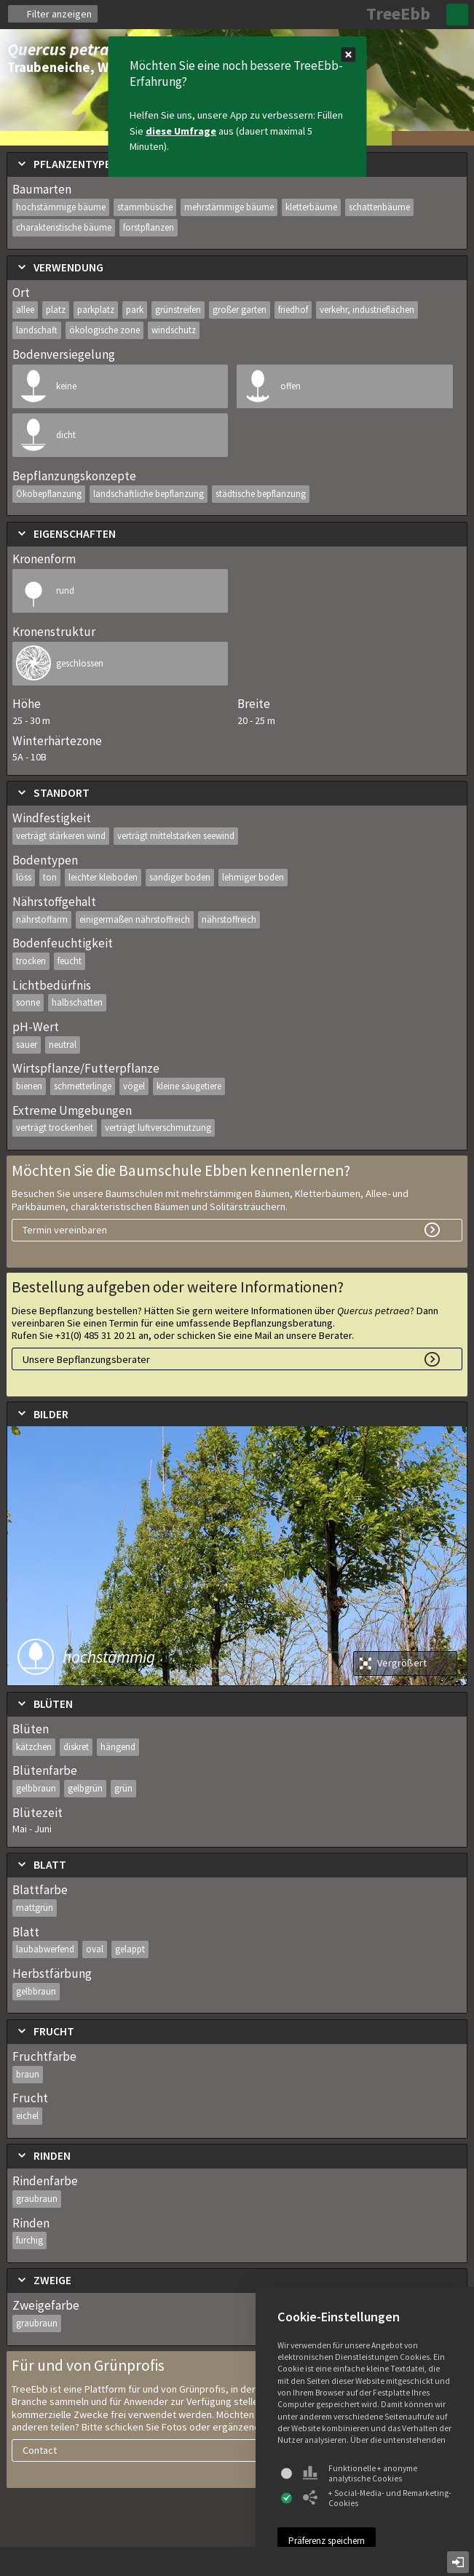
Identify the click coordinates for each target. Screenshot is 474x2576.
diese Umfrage (181, 131)
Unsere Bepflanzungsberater (86, 1359)
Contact (40, 2450)
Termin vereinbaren (65, 1229)
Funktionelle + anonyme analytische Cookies (360, 2473)
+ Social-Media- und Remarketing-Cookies (377, 2498)
